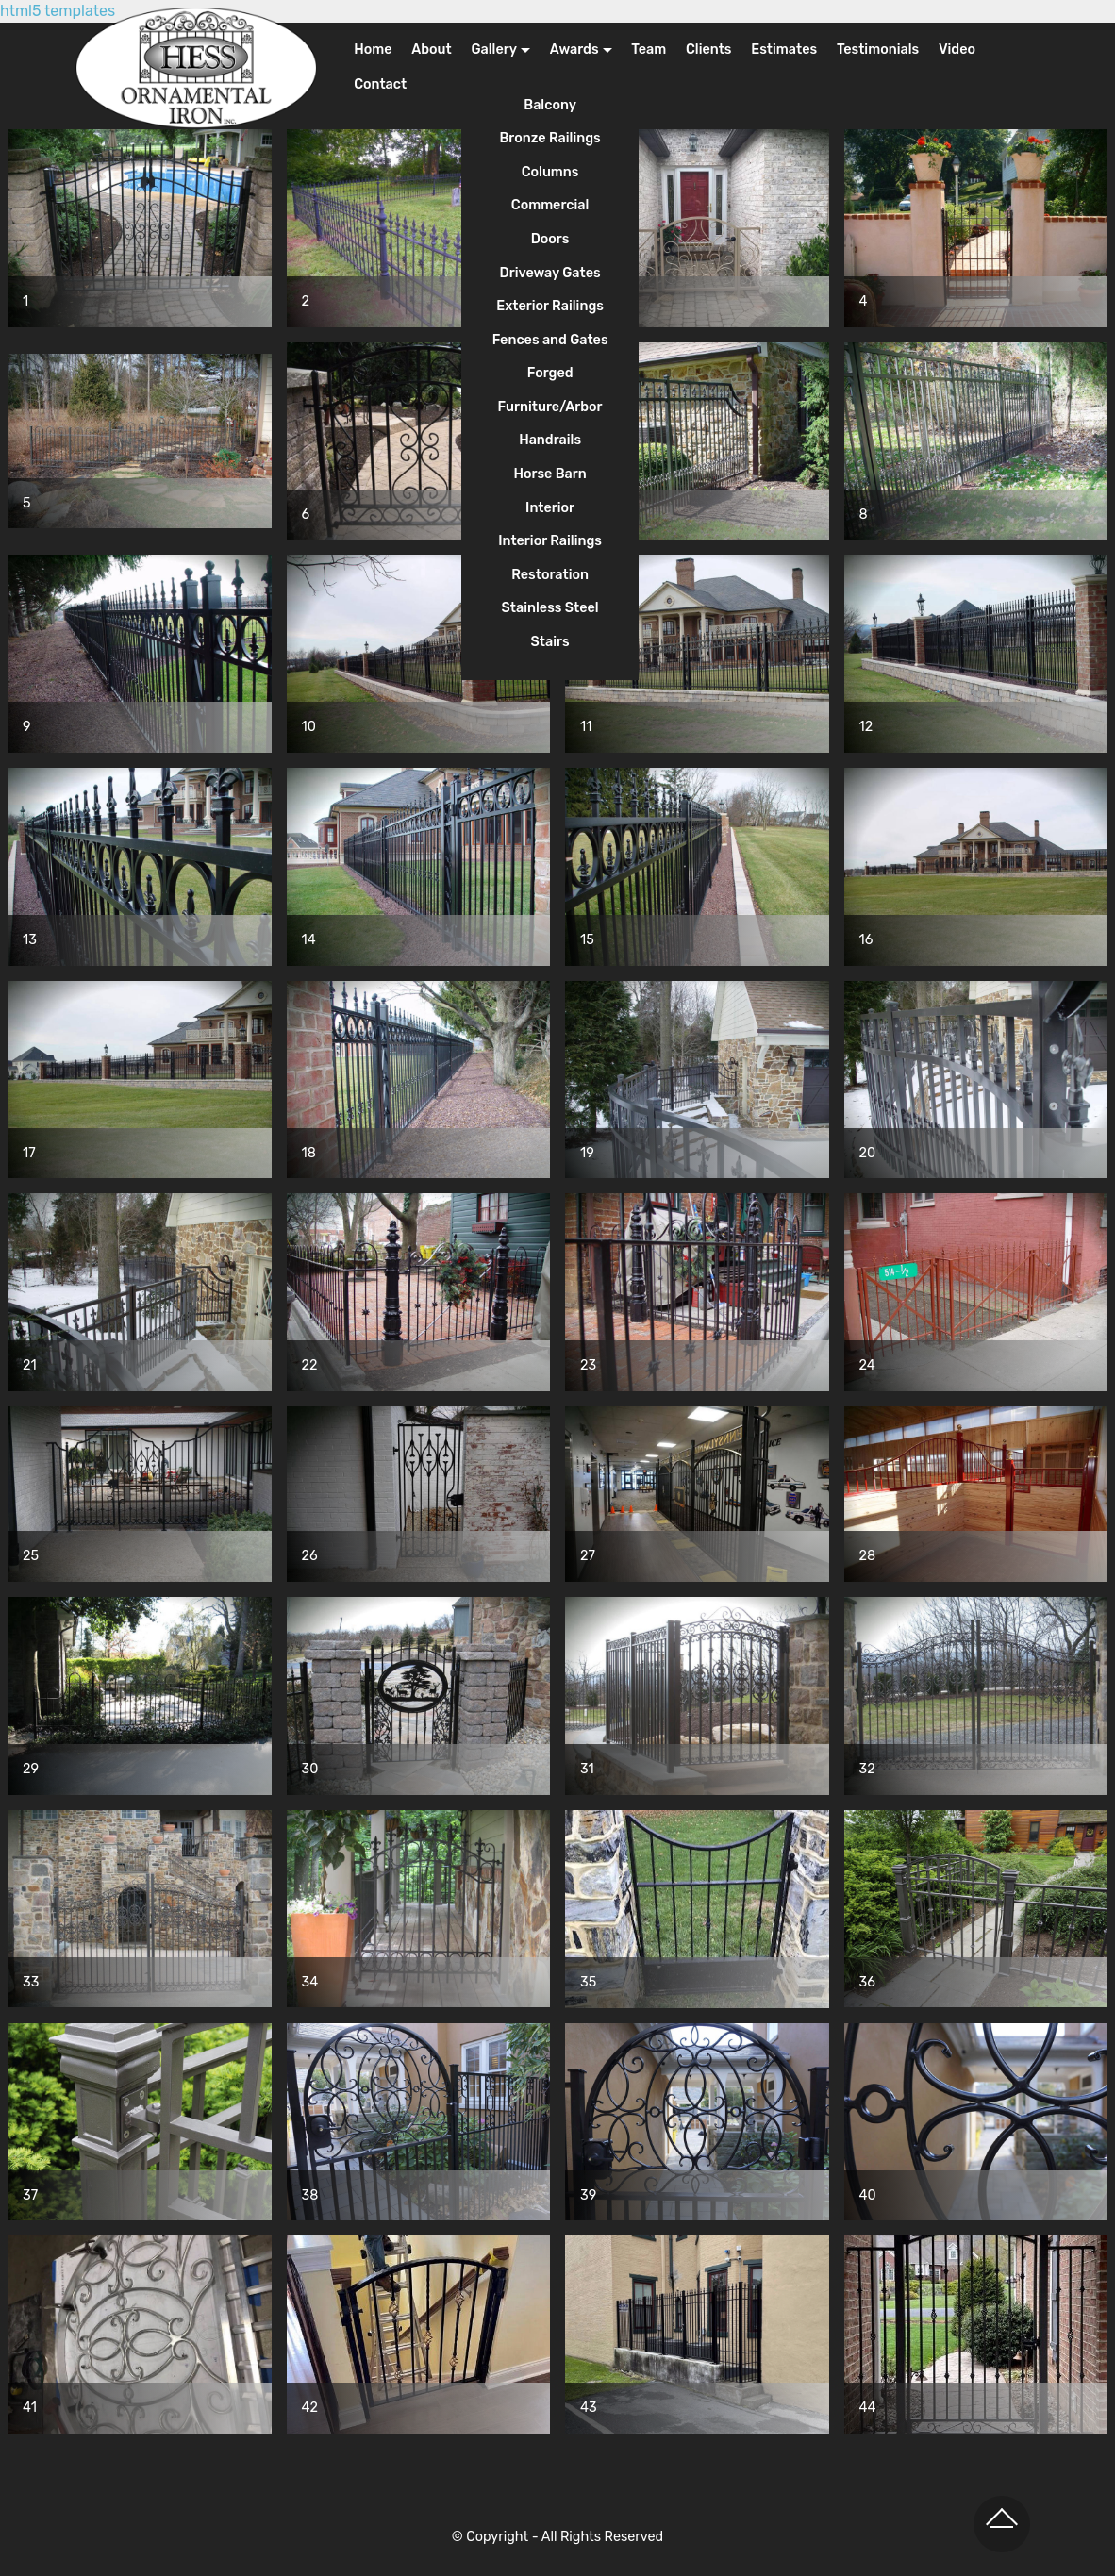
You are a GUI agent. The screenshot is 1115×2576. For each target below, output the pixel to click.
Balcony (550, 105)
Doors (550, 239)
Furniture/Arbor (550, 407)
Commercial (550, 205)
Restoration (550, 575)
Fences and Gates (550, 340)
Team (648, 50)
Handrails (550, 440)
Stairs (550, 642)
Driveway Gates (550, 273)
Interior (549, 508)
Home (372, 50)
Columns (550, 172)
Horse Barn (549, 474)
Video (957, 50)
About (431, 50)
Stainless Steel (550, 608)
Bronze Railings (549, 138)
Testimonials (878, 50)
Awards (574, 50)
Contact (380, 84)
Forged (550, 373)
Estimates (784, 50)
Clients (708, 50)
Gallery (493, 50)
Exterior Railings (550, 306)
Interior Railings (550, 541)
